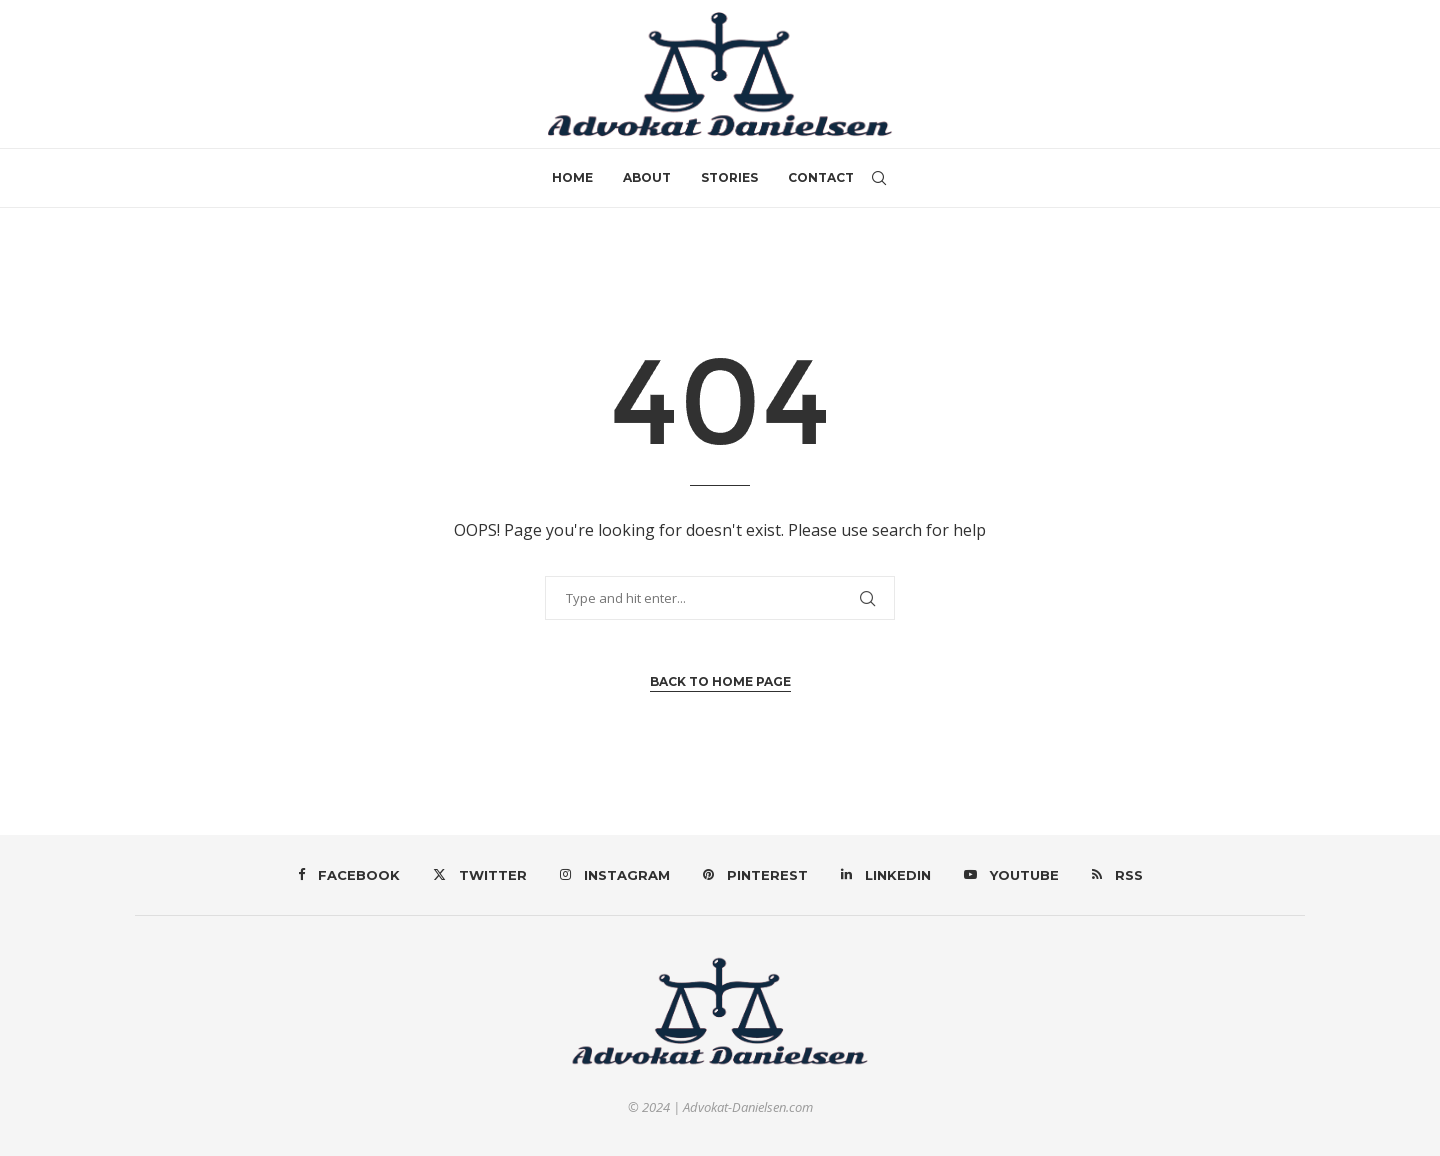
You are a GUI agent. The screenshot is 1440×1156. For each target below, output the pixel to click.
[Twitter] (480, 875)
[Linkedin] (886, 875)
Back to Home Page (720, 681)
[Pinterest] (755, 875)
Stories (729, 177)
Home (572, 177)
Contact (821, 177)
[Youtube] (1011, 875)
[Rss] (1117, 875)
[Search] (879, 178)
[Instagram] (615, 875)
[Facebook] (349, 875)
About (647, 177)
